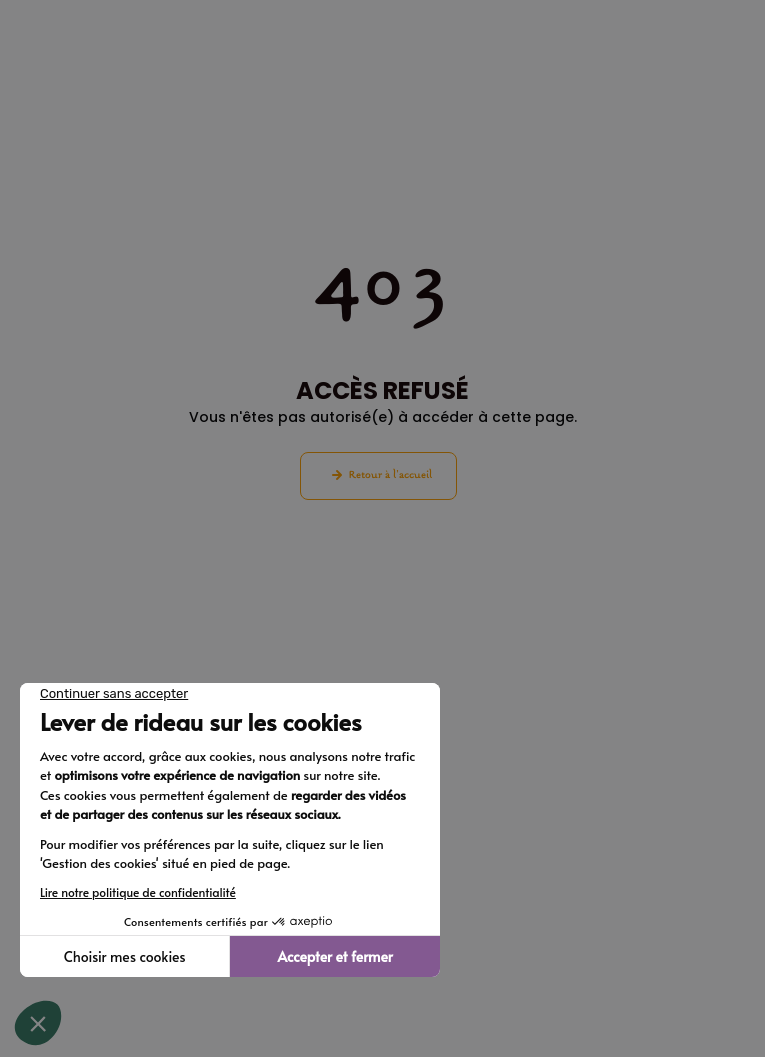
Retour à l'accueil (390, 475)
